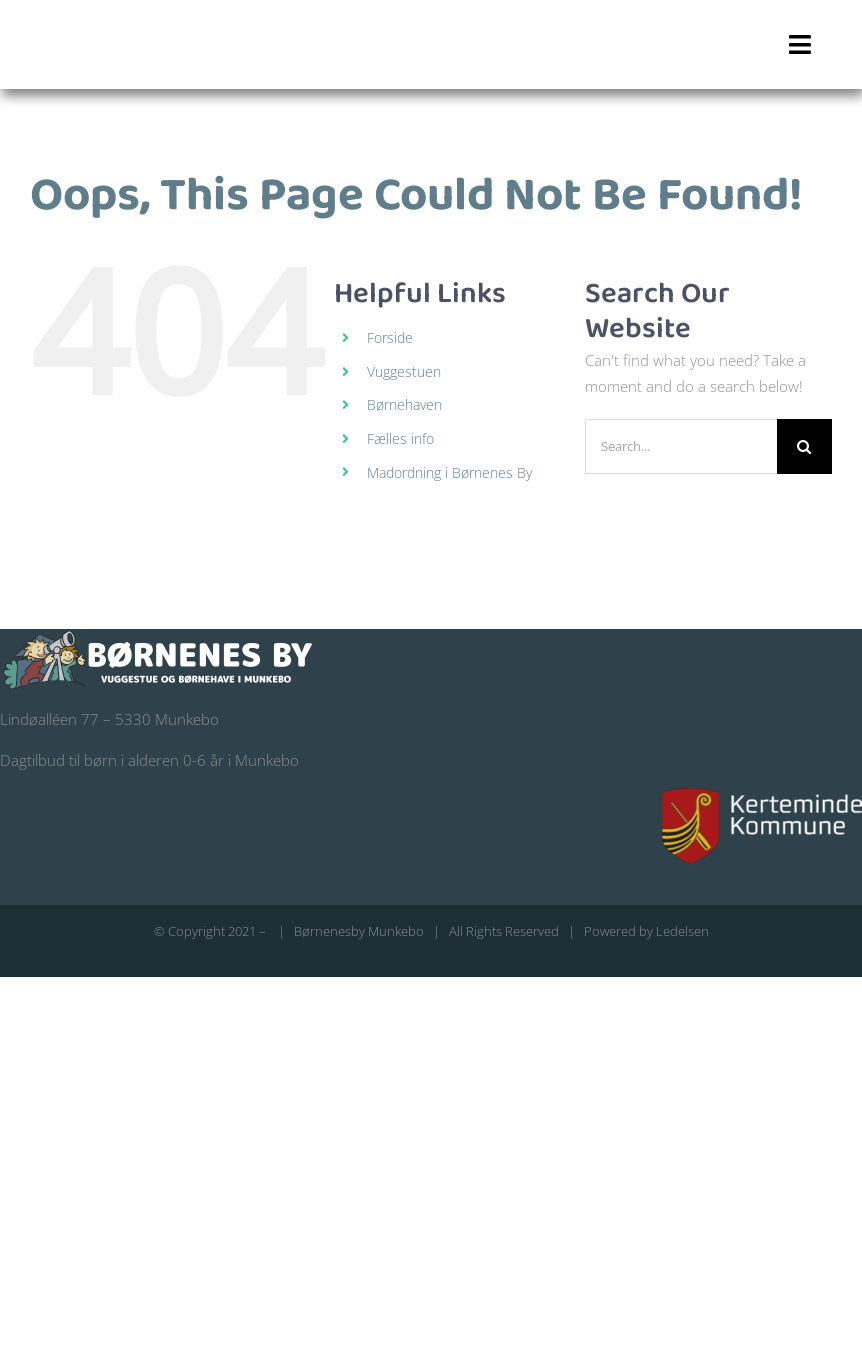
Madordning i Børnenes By (449, 472)
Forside (390, 337)
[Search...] (681, 446)
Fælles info (400, 438)
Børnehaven (404, 404)
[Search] (804, 446)
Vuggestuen (404, 371)
